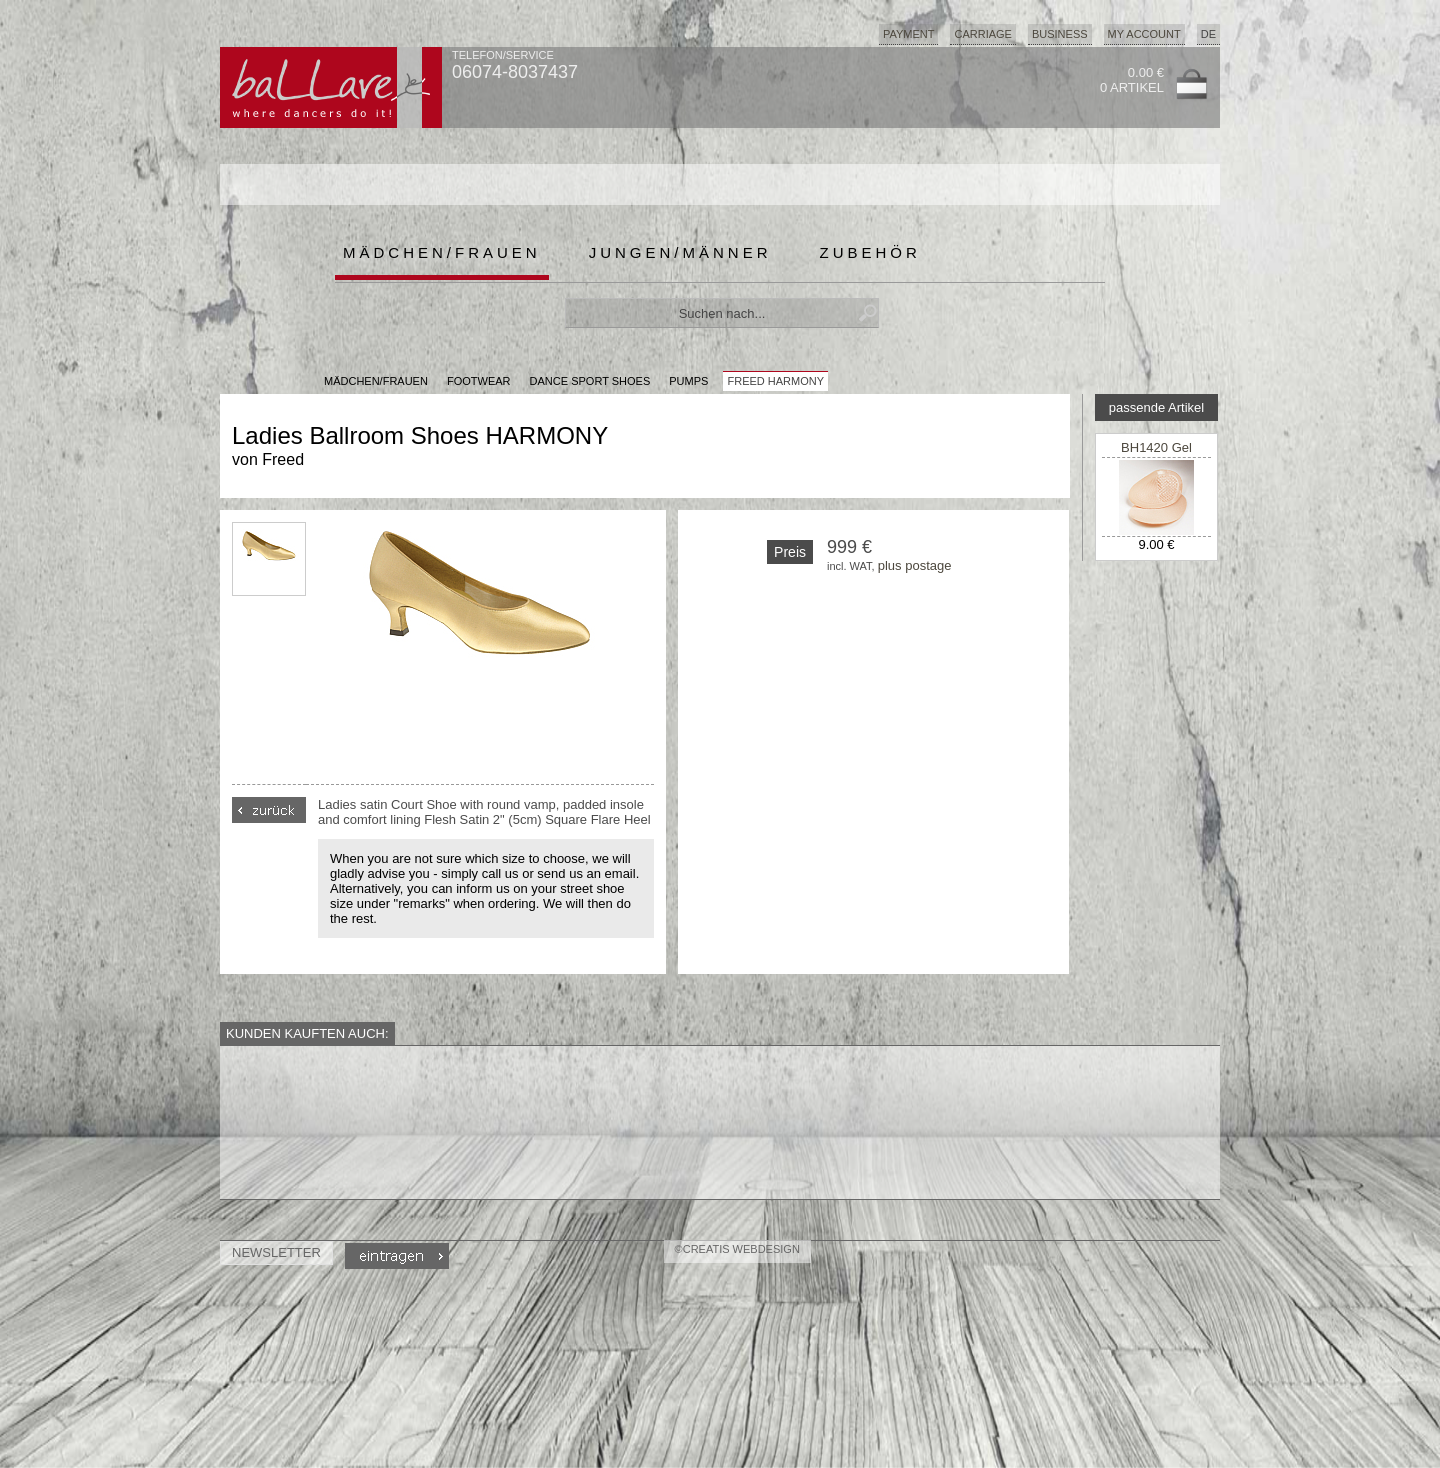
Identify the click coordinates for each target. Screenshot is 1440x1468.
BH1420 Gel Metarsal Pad (1156, 455)
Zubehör (870, 252)
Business (1060, 34)
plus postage (915, 565)
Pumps (688, 381)
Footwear (479, 381)
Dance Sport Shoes (590, 381)
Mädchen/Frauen (442, 252)
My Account (1144, 34)
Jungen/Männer (680, 252)
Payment (909, 34)
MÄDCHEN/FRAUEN (376, 381)
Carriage (982, 34)
